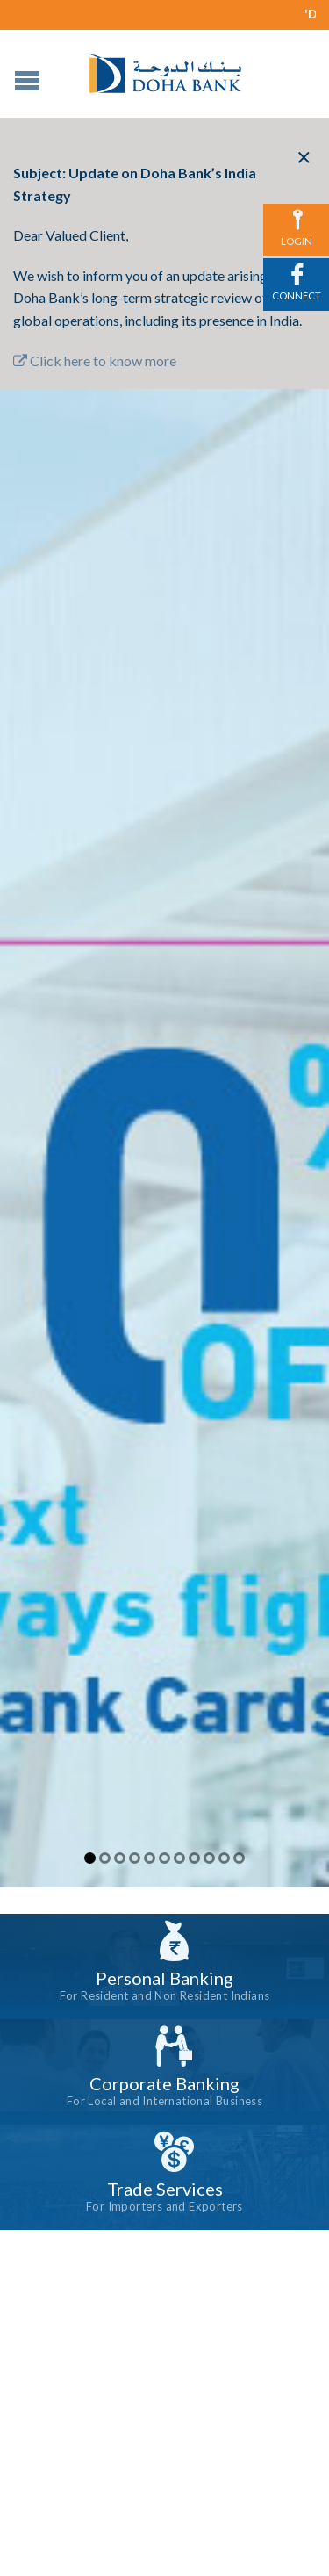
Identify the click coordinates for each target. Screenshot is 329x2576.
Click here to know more (94, 360)
